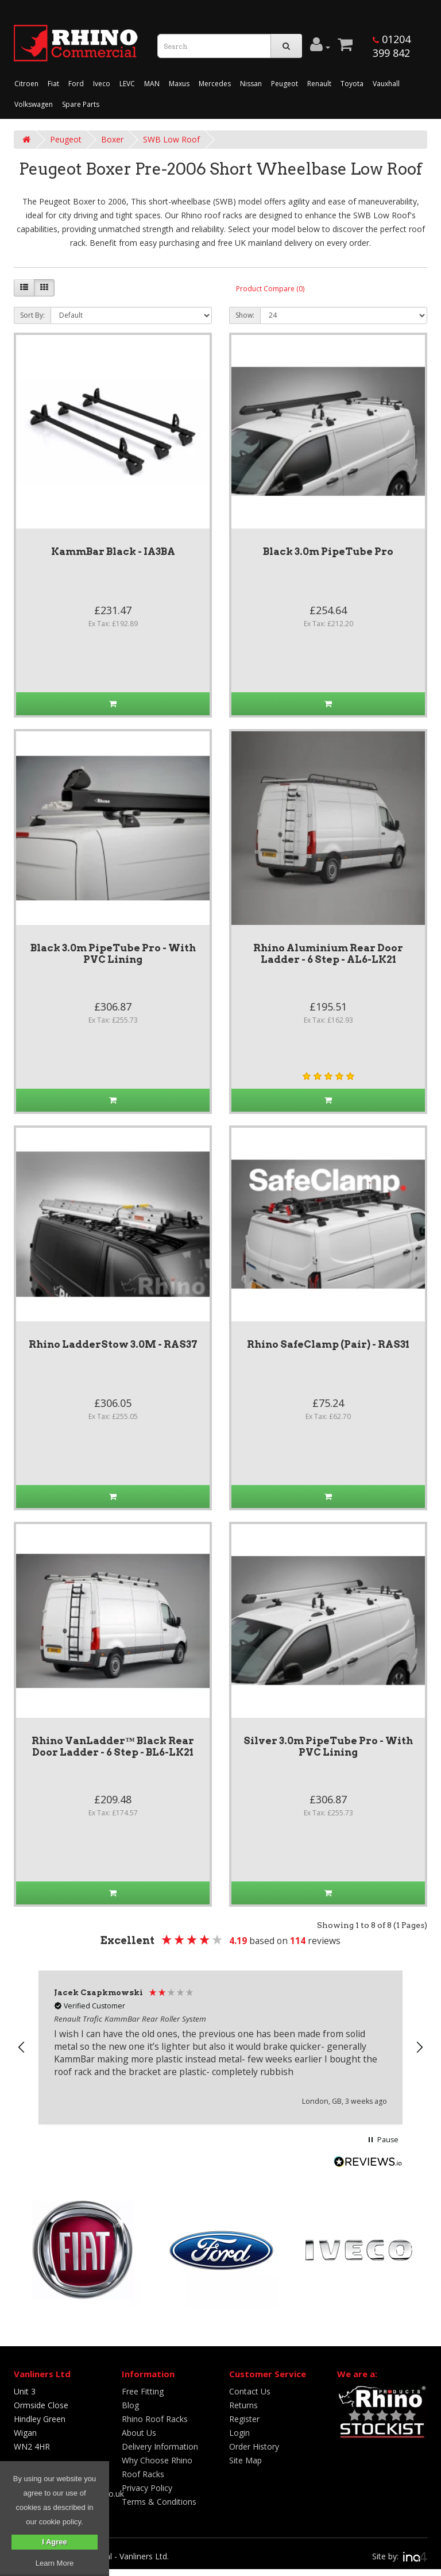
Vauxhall (386, 83)
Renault (319, 83)
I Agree (54, 2542)
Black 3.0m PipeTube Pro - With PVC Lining (113, 953)
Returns (243, 2405)
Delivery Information (160, 2446)
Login (239, 2432)
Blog (130, 2405)
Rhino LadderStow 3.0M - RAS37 (113, 1344)
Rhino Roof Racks (155, 2418)
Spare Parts (80, 104)
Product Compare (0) (270, 289)
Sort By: (32, 315)
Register (244, 2418)
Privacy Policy (147, 2487)
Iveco (101, 83)
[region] (220, 2047)
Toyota (352, 83)
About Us (139, 2432)
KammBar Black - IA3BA (113, 551)
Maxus (179, 83)
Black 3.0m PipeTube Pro (328, 551)
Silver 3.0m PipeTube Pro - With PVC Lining (328, 1746)
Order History (254, 2446)
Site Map (245, 2460)
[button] (22, 2047)
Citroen (26, 83)
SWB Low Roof (171, 139)
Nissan (251, 83)
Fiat (53, 83)
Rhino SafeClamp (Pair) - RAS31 (328, 1344)
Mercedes (215, 83)
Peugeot (284, 83)
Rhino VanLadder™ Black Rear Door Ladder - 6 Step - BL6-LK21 (113, 1746)
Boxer (112, 139)
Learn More (55, 2563)
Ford (76, 83)
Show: (244, 315)
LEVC (127, 83)
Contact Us (249, 2391)
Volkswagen (33, 104)
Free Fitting (143, 2391)
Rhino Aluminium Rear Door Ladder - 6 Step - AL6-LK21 (328, 953)
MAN (152, 83)
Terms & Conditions (159, 2501)
